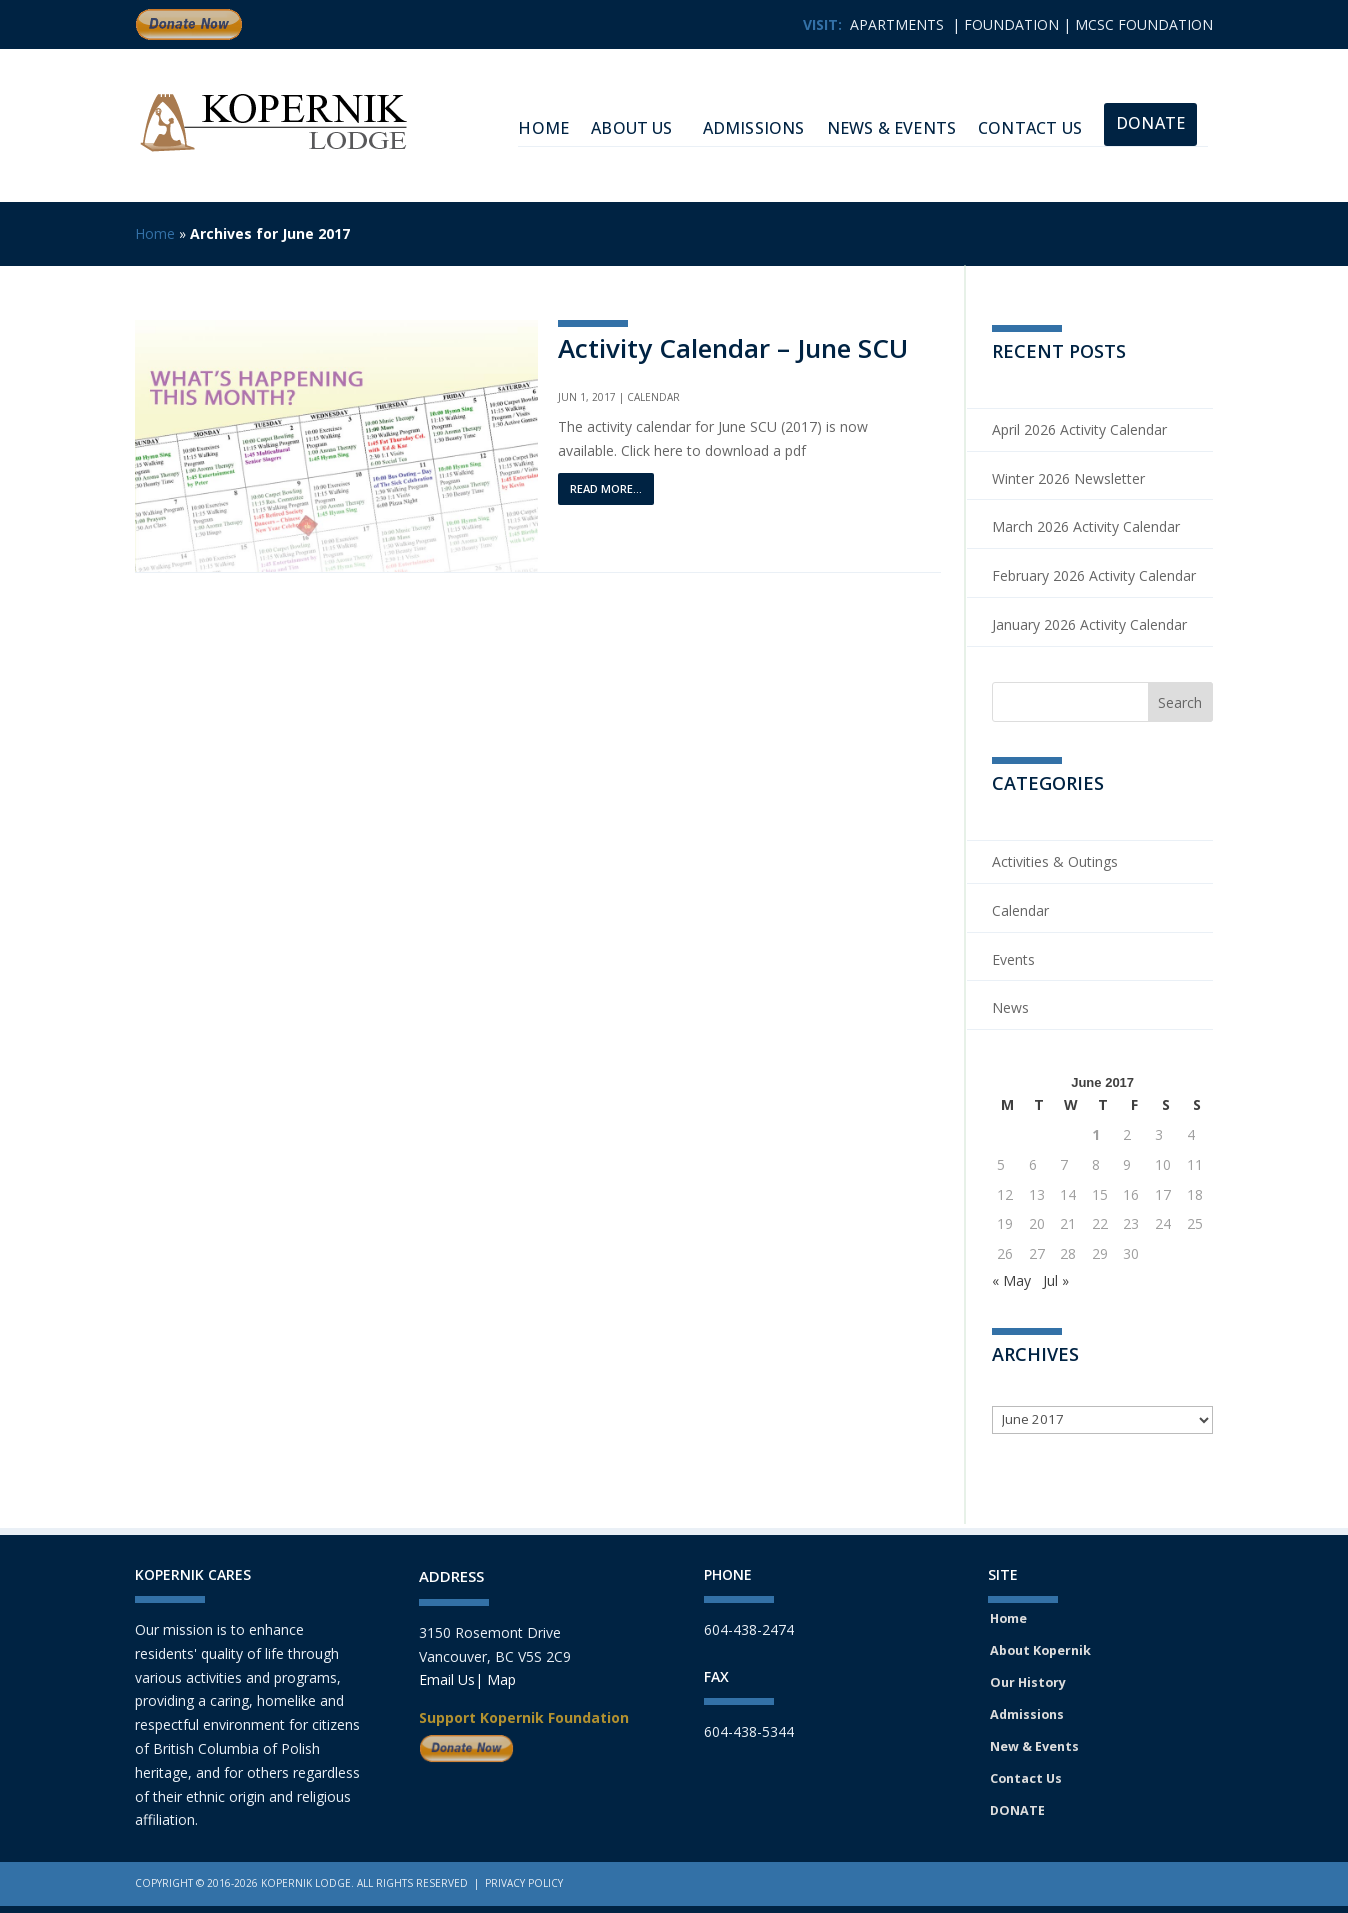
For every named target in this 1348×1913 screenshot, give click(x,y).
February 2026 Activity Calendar (1094, 575)
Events (1013, 959)
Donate (1150, 123)
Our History (1028, 1682)
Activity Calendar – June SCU (733, 348)
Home (155, 233)
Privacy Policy (524, 1883)
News (1010, 1007)
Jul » (1056, 1280)
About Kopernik (1040, 1650)
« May (1011, 1280)
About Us (632, 128)
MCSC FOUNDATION (1144, 24)
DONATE (1017, 1810)
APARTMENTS (897, 24)
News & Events (892, 128)
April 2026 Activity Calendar (1079, 429)
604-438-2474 (749, 1629)
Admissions (754, 128)
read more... (606, 488)
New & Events (1034, 1746)
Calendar (653, 397)
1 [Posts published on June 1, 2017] (1096, 1134)
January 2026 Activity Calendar (1089, 624)
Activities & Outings (1055, 861)
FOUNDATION (1011, 24)
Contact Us (1030, 128)
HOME (543, 128)
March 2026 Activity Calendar (1086, 526)
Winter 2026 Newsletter (1068, 478)
